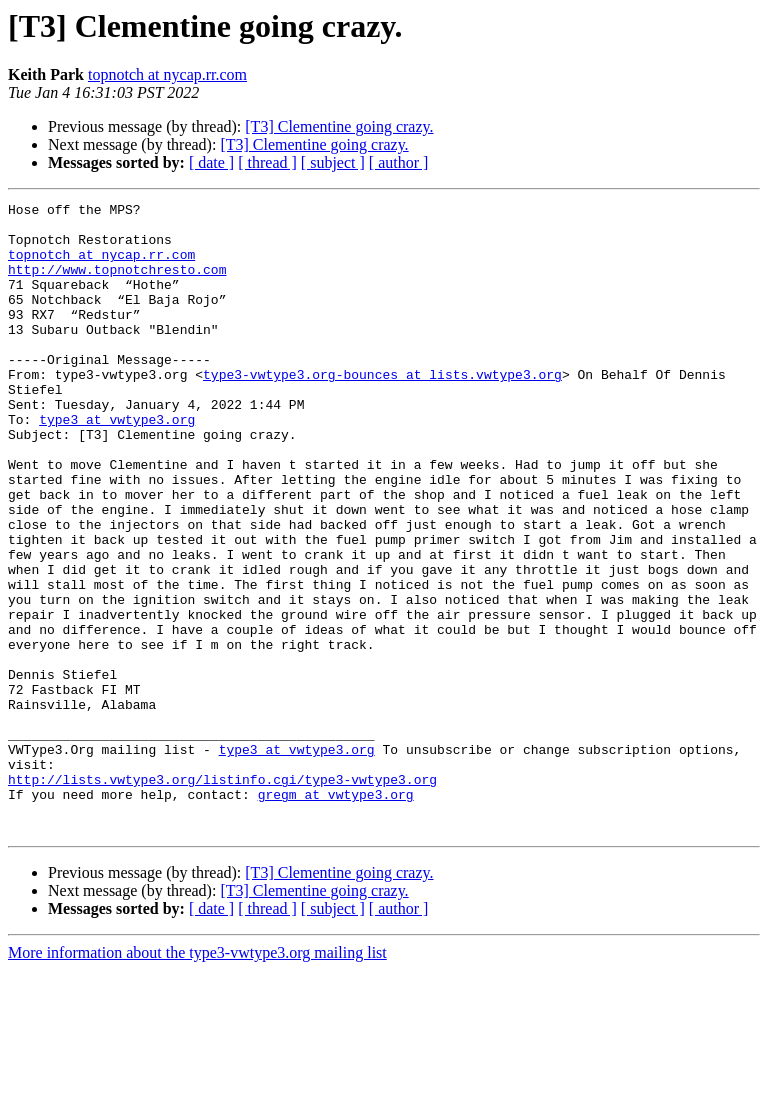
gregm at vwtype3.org (336, 914)
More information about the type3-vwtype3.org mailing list (197, 1078)
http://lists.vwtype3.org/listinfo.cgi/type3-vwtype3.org (222, 896)
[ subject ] (333, 162)
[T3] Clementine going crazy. (339, 126)
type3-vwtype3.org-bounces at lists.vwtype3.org (382, 410)
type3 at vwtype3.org (117, 464)
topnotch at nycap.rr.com (167, 74)
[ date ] (211, 162)
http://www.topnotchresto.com (117, 284)
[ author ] (399, 162)
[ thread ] (267, 162)
